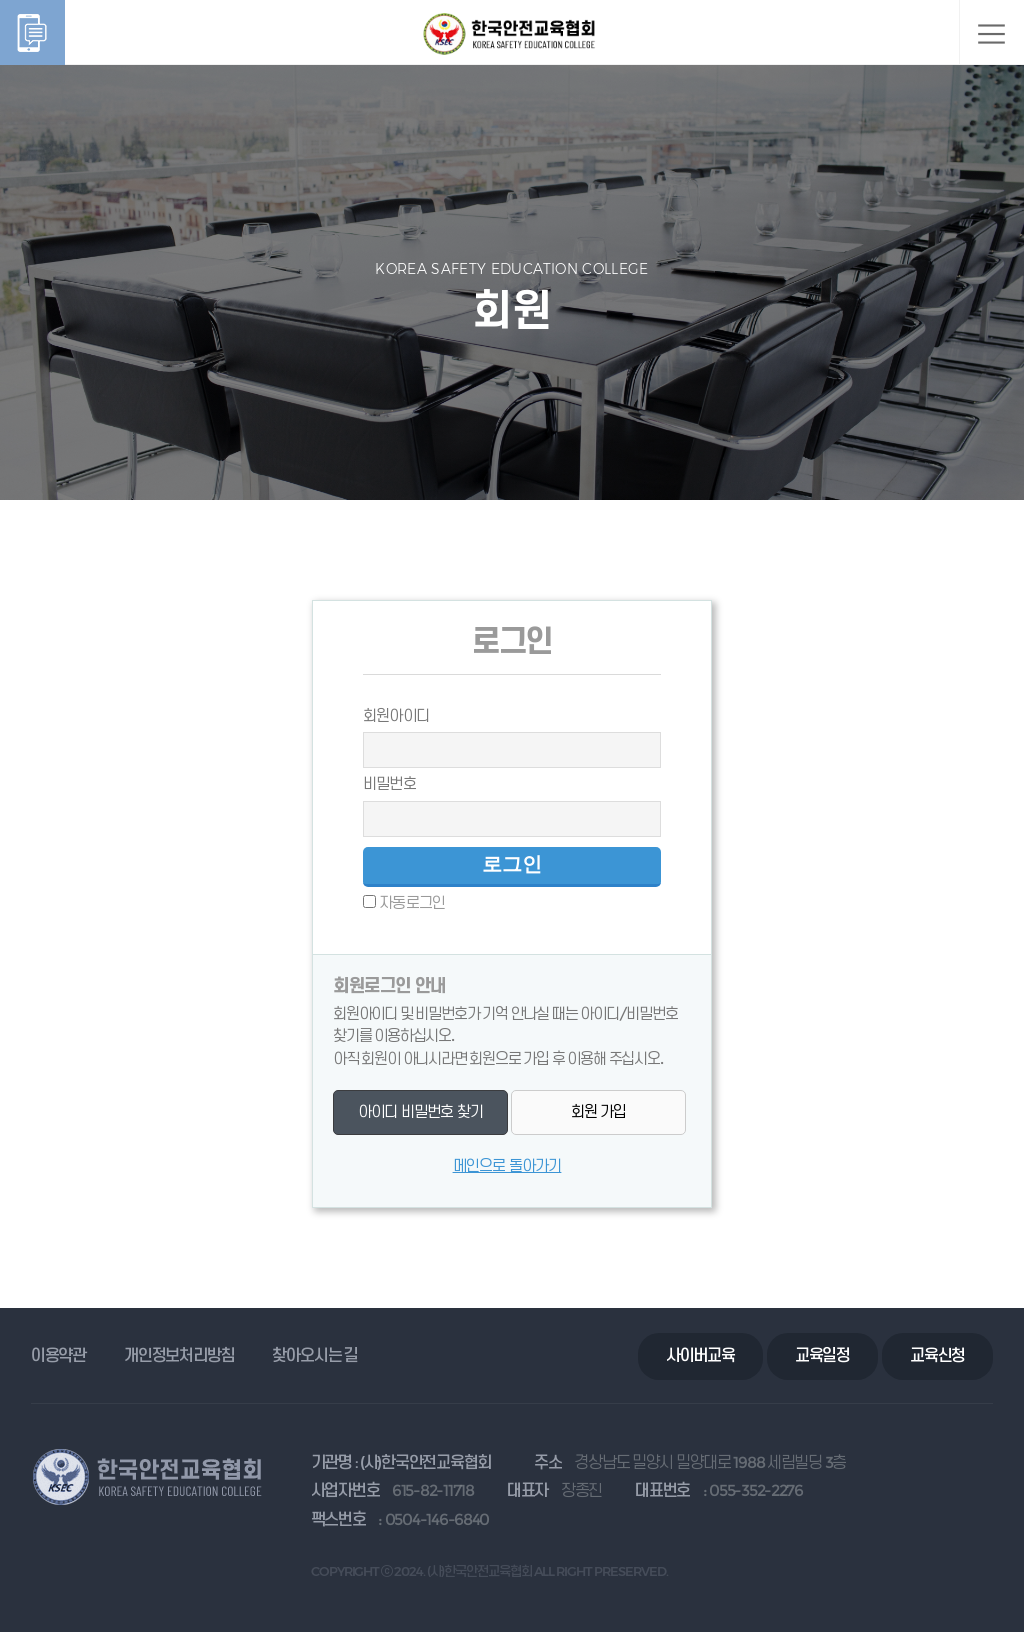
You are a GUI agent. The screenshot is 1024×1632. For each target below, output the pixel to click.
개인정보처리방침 (179, 1355)
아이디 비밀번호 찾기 (420, 1111)
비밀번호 (389, 783)
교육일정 (822, 1355)
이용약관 (58, 1355)
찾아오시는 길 (315, 1355)
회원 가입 (599, 1111)
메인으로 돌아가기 (507, 1165)
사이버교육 (700, 1355)
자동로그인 (412, 902)
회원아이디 (396, 715)
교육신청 (937, 1355)
